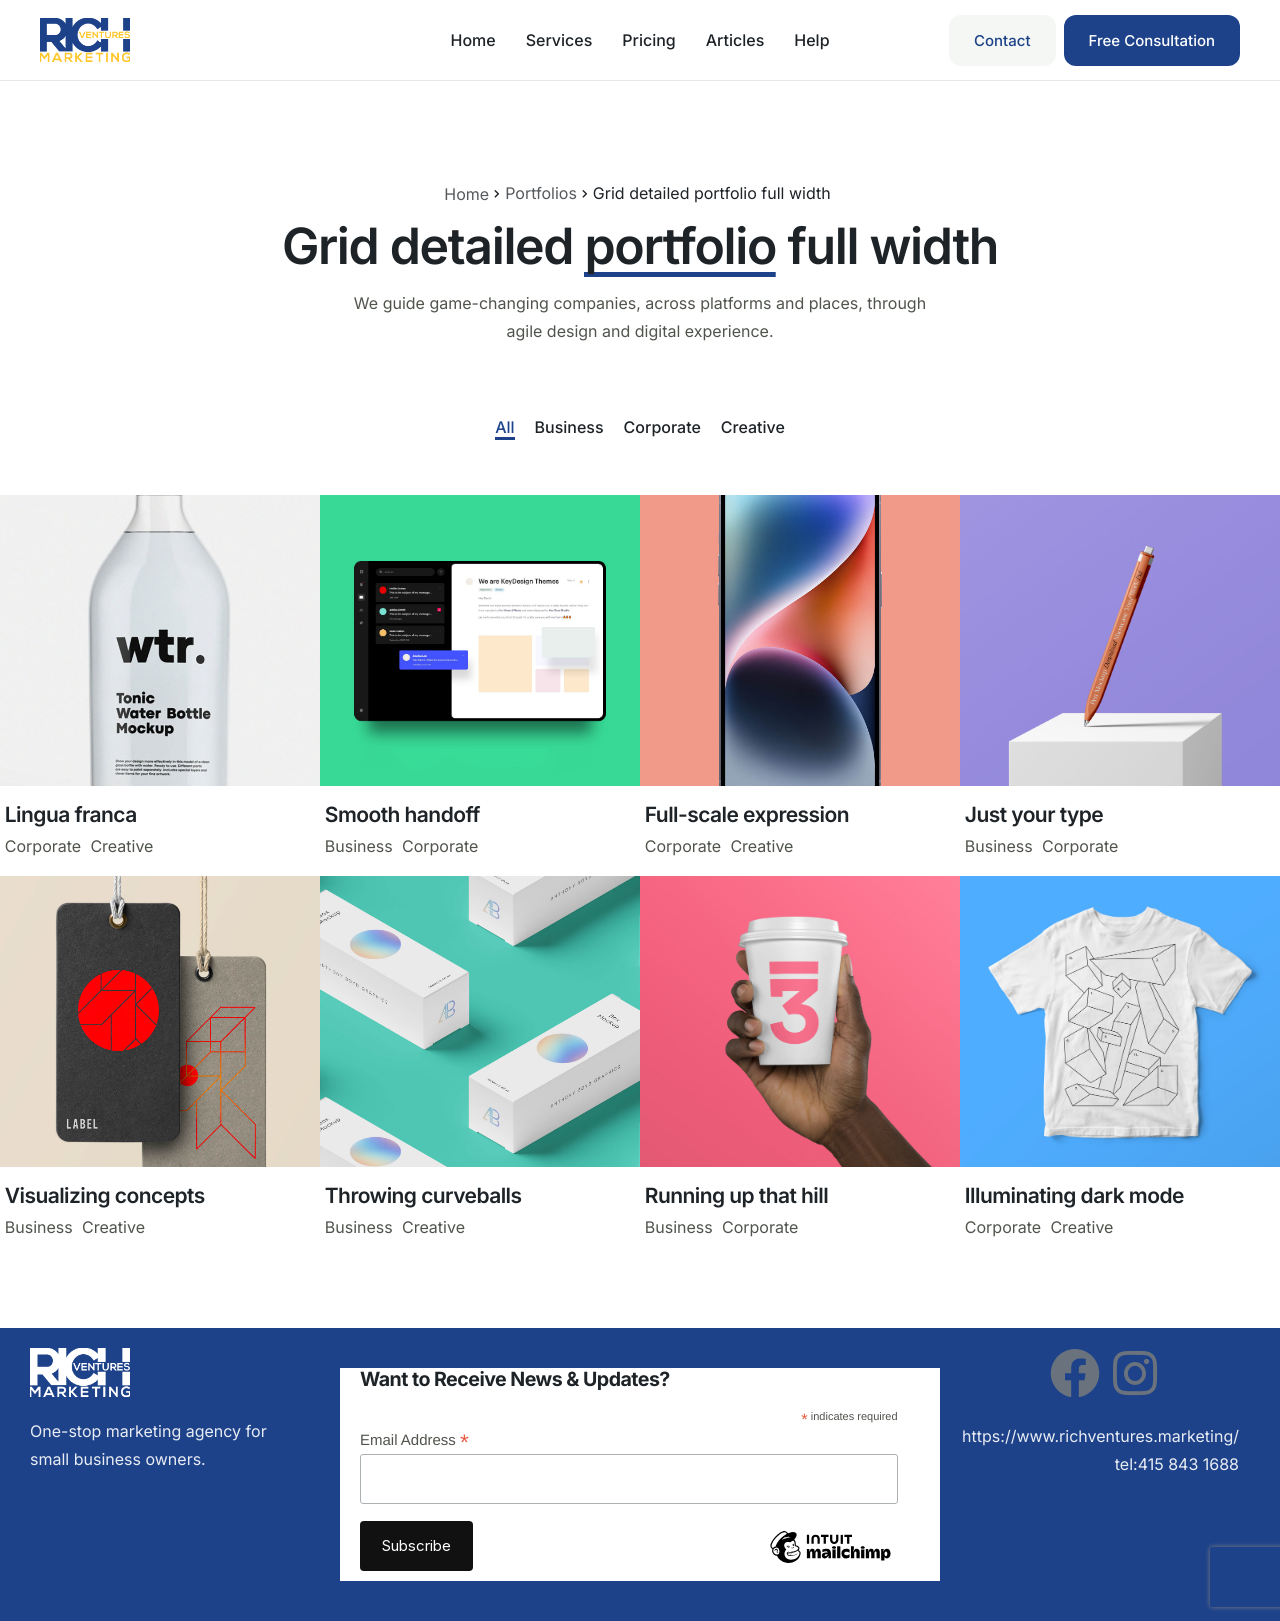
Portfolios (541, 193)
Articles (735, 40)
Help (811, 40)
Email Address (414, 1440)
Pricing (648, 40)
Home (472, 40)
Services (559, 40)
